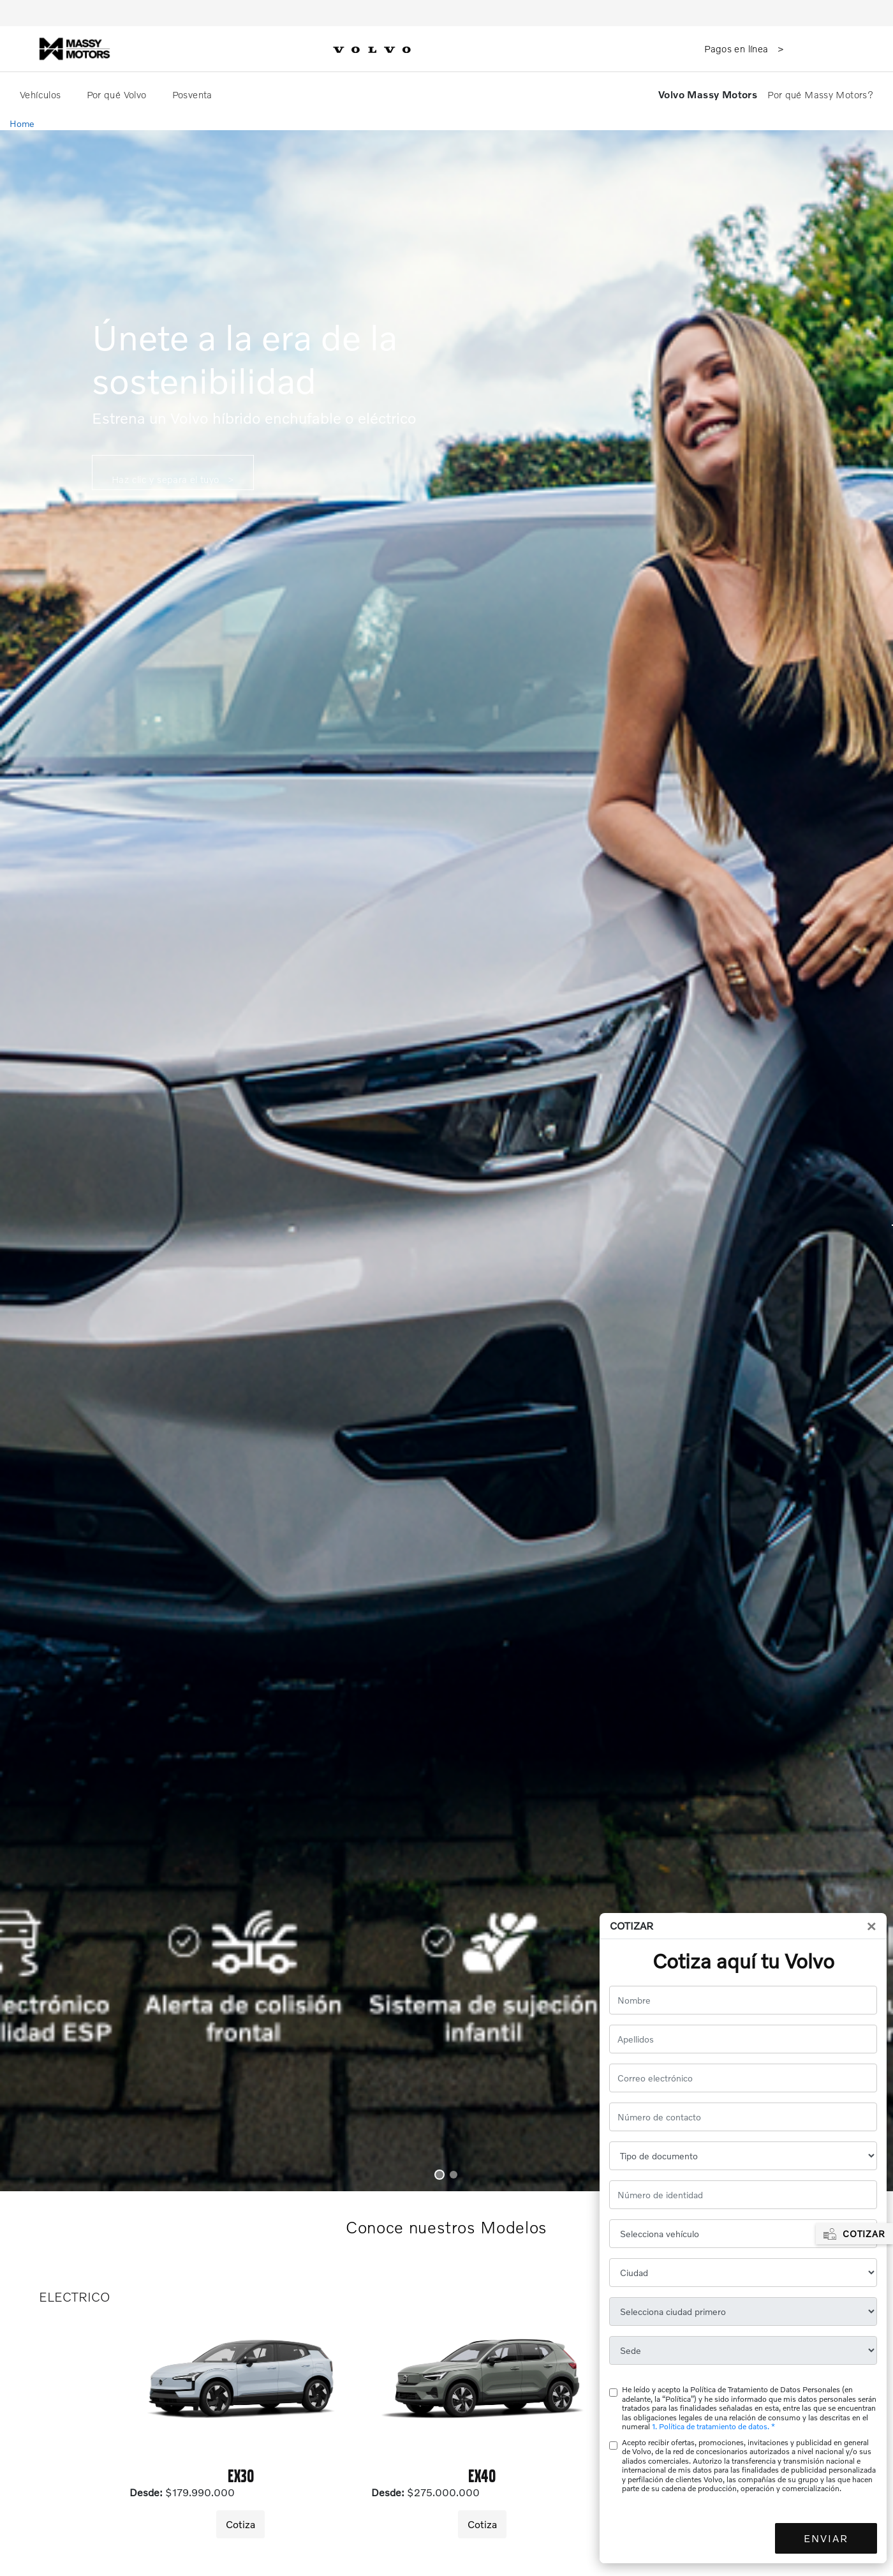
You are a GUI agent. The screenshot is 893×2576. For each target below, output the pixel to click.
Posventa (193, 94)
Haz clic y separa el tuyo (167, 479)
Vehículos (42, 94)
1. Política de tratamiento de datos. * (713, 2426)
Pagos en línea (737, 48)
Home (22, 123)
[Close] (871, 1926)
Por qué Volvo (118, 94)
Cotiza (240, 2524)
